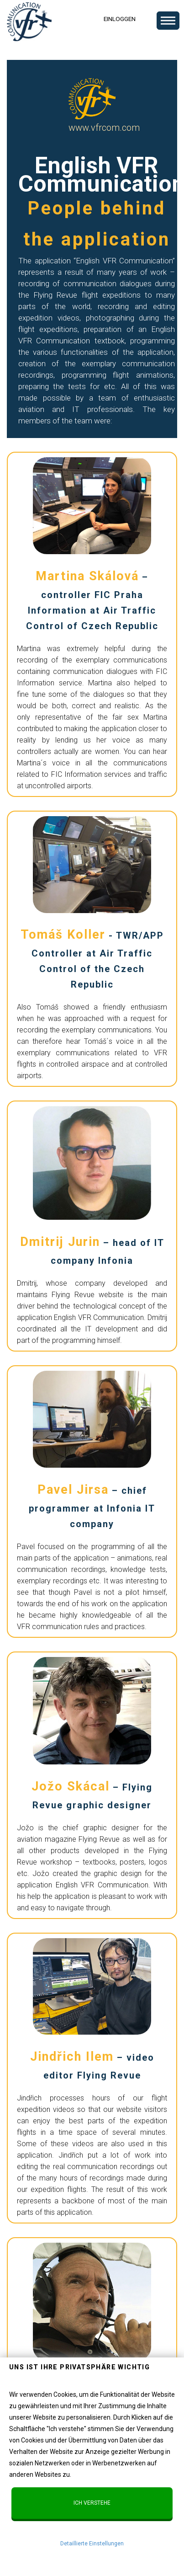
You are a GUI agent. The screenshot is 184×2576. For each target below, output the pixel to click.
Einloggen (120, 18)
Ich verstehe (92, 2503)
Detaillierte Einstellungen (92, 2543)
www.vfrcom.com (104, 127)
